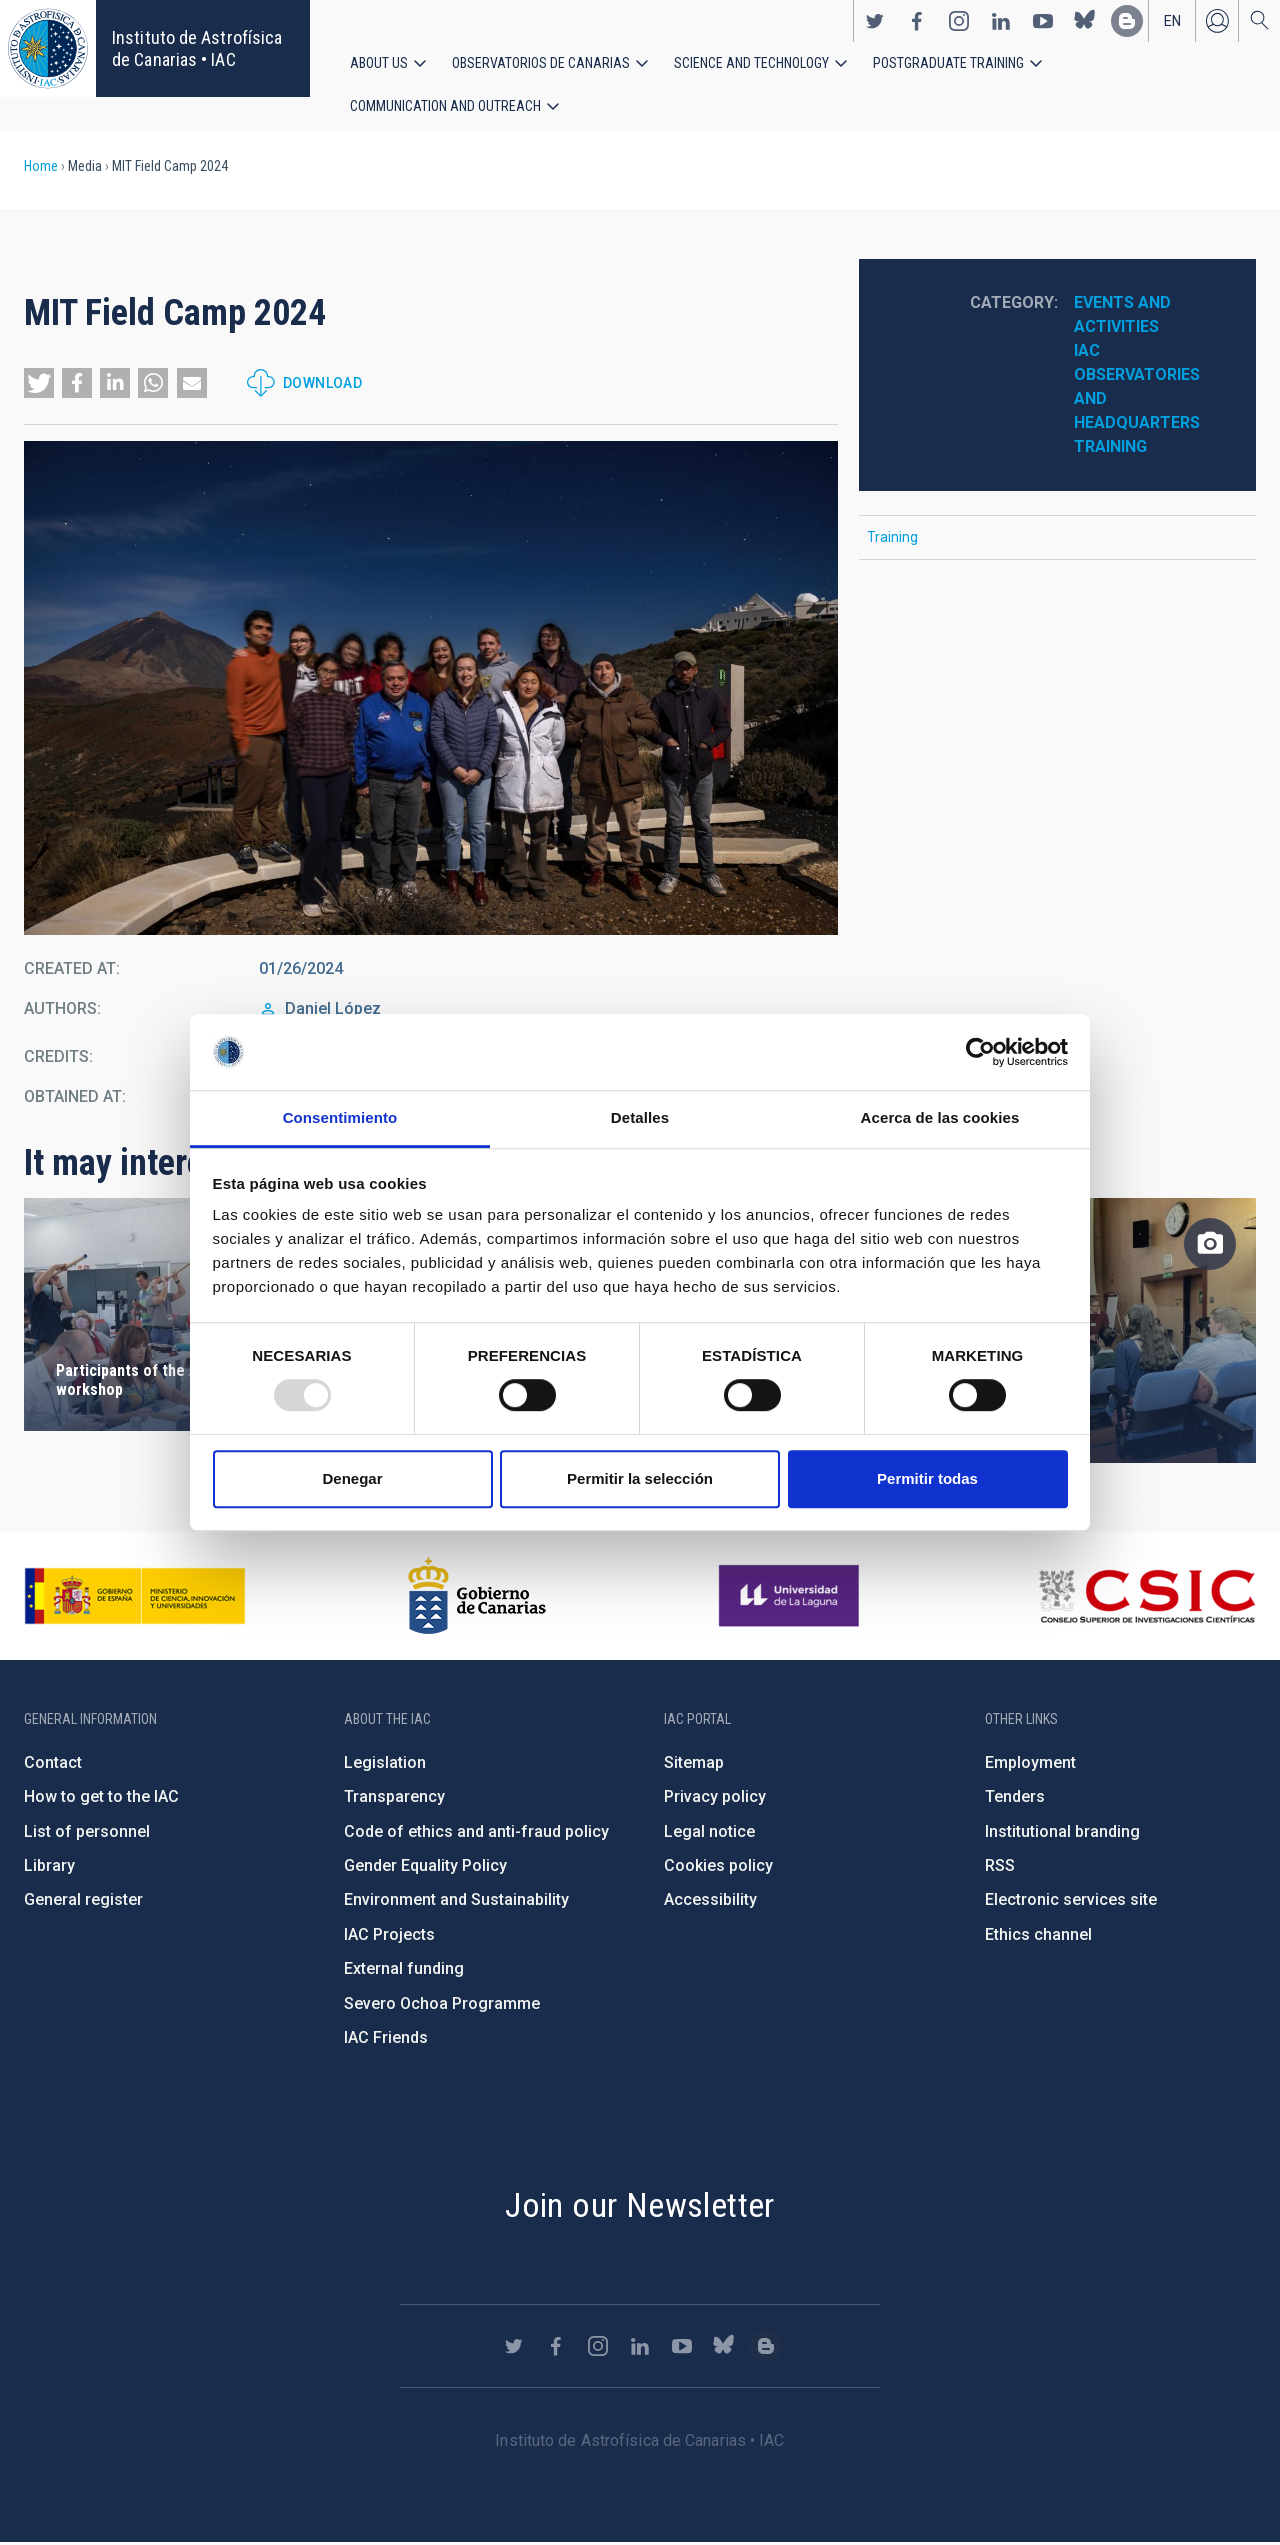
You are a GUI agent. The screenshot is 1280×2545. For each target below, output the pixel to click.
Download (322, 385)
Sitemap (694, 1764)
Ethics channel (1038, 1936)
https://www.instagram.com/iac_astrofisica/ (959, 21)
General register (83, 1901)
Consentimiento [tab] (340, 1118)
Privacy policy (715, 1798)
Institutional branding (1062, 1833)
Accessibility (710, 1901)
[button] (39, 385)
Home (41, 168)
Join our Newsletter (640, 2207)
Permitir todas (927, 1478)
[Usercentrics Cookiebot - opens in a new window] (980, 1052)
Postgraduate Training (948, 63)
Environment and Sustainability (456, 1901)
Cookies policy (718, 1867)
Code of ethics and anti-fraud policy (476, 1833)
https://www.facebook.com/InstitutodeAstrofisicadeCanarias (917, 21)
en (1172, 21)
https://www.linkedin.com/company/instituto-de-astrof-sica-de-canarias (1001, 21)
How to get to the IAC (101, 1798)
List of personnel (87, 1833)
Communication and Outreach (445, 107)
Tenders (1015, 1798)
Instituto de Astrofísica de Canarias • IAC (197, 48)
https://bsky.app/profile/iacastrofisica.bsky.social (1085, 21)
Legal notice (709, 1833)
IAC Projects (389, 1936)
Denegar (352, 1478)
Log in (1217, 21)
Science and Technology (751, 63)
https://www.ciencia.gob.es (135, 1598)
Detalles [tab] (640, 1118)
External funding (404, 1970)
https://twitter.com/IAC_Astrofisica (875, 21)
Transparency (394, 1798)
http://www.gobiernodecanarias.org (477, 1598)
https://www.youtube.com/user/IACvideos (1043, 21)
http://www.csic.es (1146, 1598)
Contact (53, 1764)
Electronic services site (1071, 1901)
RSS (1000, 1867)
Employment (1030, 1764)
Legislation (385, 1764)
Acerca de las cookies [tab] (940, 1118)
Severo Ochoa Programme (442, 2005)
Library (49, 1867)
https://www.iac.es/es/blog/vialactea (1127, 21)
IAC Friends (386, 2039)
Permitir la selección (640, 1478)
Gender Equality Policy (425, 1867)
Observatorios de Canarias (541, 63)
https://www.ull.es (791, 1598)
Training (1110, 448)
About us (379, 63)
